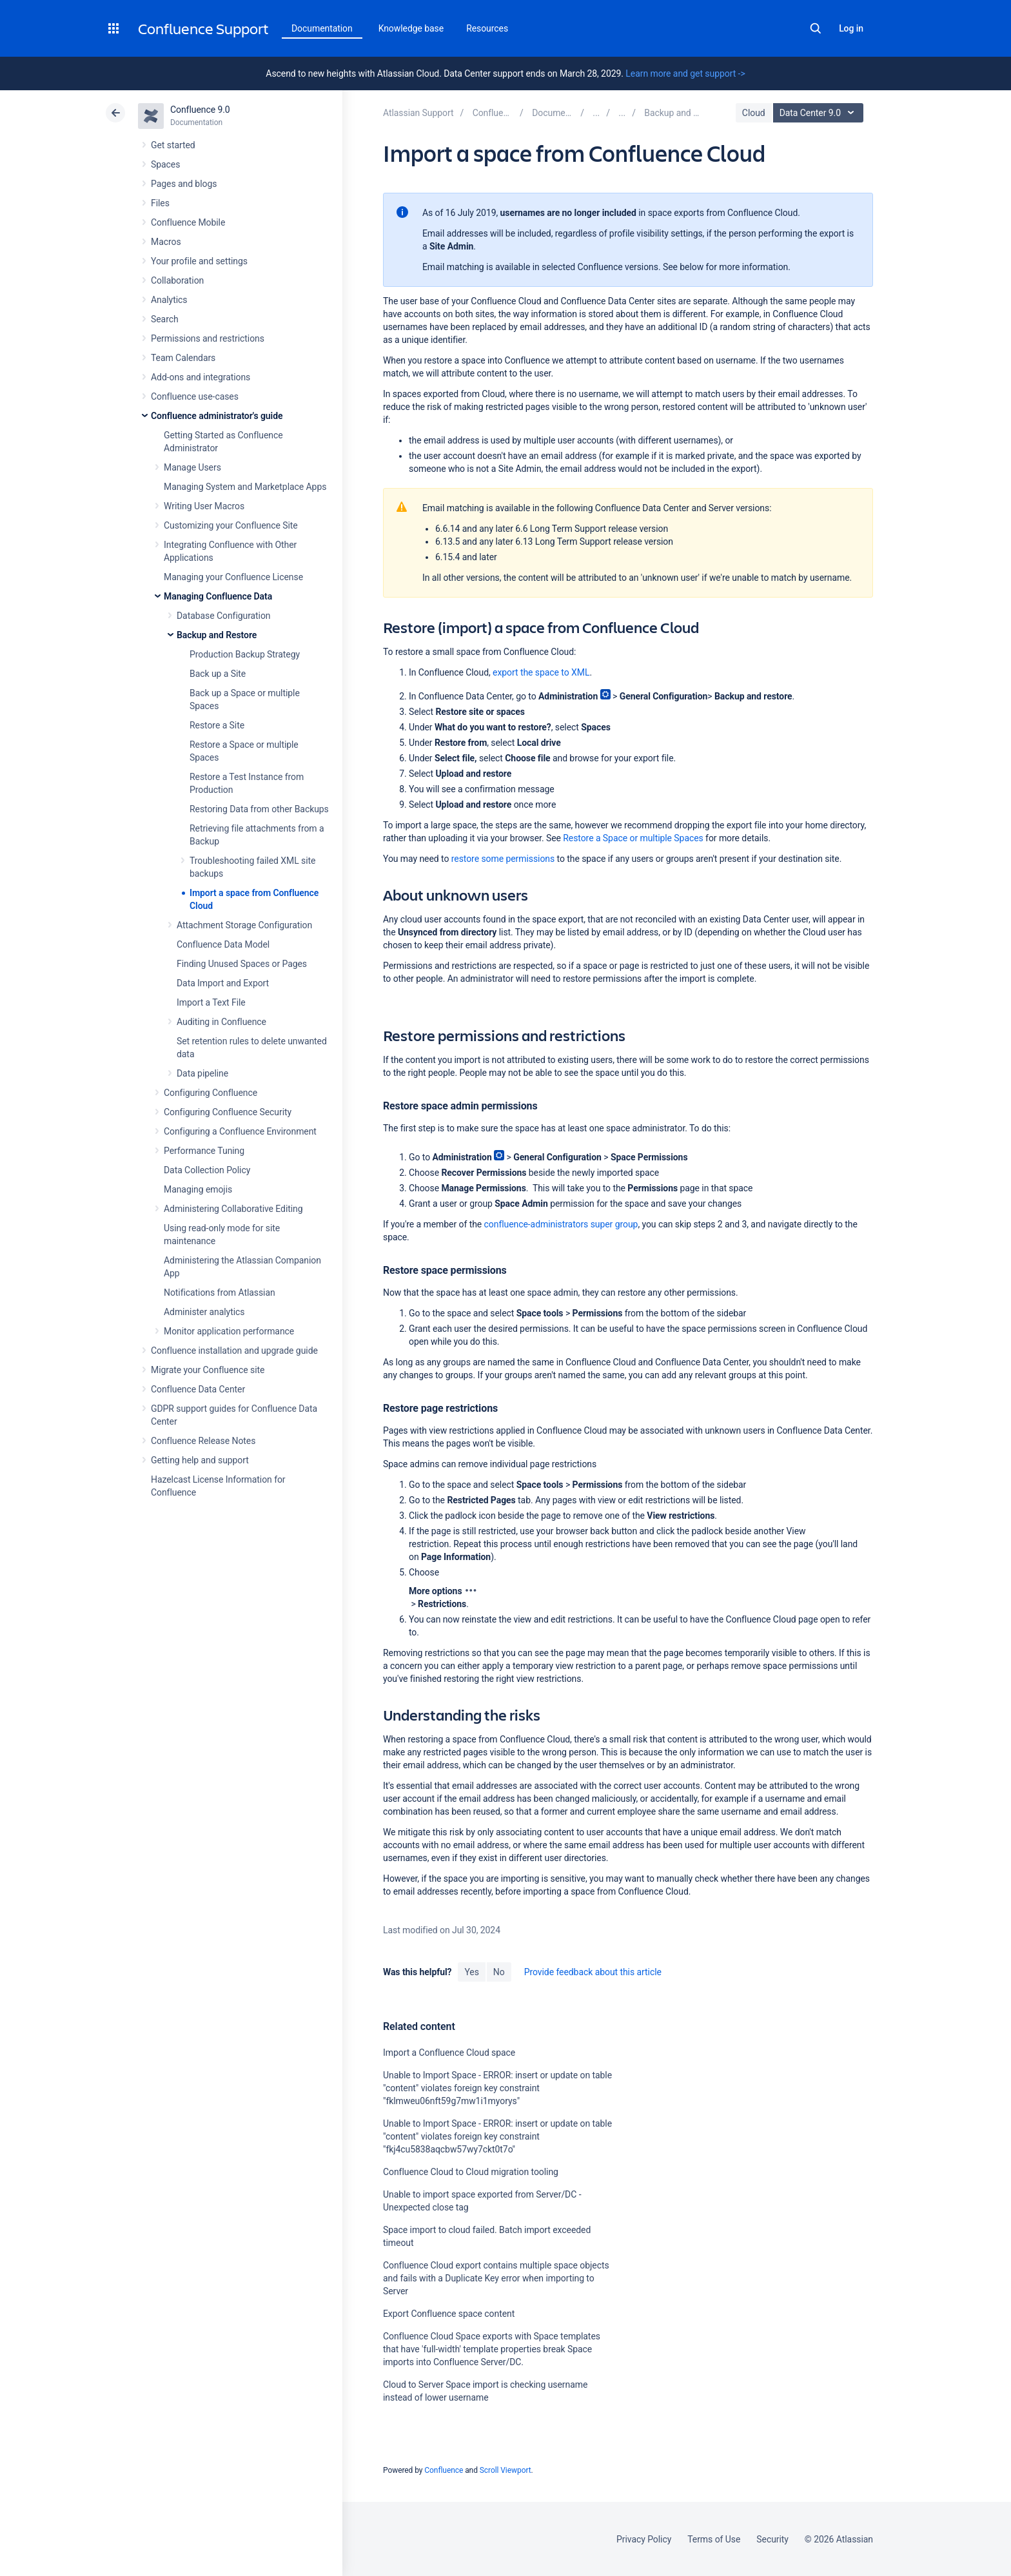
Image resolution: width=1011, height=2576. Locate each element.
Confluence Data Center (198, 1389)
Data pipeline (202, 1073)
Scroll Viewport (505, 2470)
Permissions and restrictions (207, 338)
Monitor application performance (229, 1331)
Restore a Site (217, 725)
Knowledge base (411, 28)
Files (160, 203)
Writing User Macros (204, 506)
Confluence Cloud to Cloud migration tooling (470, 2172)
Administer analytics (204, 1312)
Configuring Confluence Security (227, 1112)
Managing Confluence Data (218, 596)
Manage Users (192, 467)
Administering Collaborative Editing (233, 1209)
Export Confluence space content (449, 2313)
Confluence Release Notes (203, 1441)
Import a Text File (211, 1002)
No (499, 1972)
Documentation (322, 28)
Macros (166, 242)
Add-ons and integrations (200, 377)
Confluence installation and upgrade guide (234, 1350)
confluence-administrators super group (561, 1224)
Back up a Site (218, 673)
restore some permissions (503, 859)
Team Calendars (183, 358)
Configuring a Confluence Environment (240, 1131)
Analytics (169, 300)
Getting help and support (200, 1460)
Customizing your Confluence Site (231, 525)
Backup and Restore (217, 635)
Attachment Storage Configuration (244, 925)
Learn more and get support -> (685, 73)
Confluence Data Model (223, 944)
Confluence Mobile (188, 222)
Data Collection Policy (207, 1170)
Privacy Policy (643, 2539)
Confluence (443, 2470)
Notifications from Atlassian (219, 1292)
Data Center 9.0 (820, 112)
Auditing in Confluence (221, 1022)
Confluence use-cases (195, 396)
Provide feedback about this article (593, 1972)
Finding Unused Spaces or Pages (242, 964)
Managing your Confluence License (233, 577)
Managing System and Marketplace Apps (245, 487)
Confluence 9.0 (200, 109)
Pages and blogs (184, 184)
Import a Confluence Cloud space (449, 2052)
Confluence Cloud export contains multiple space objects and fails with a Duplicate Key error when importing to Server (496, 2278)
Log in (851, 28)
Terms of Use (713, 2539)
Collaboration (177, 280)
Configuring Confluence (210, 1093)
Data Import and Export (223, 983)
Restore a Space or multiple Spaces (633, 838)
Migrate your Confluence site (207, 1370)
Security (772, 2539)
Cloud (753, 113)
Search (815, 28)
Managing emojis (198, 1189)
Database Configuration (224, 615)
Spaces (165, 164)
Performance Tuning (204, 1151)
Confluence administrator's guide (216, 416)
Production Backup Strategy (245, 654)
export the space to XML (541, 672)
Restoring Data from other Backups (259, 809)
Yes (471, 1972)
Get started (173, 145)
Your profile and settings (199, 261)
